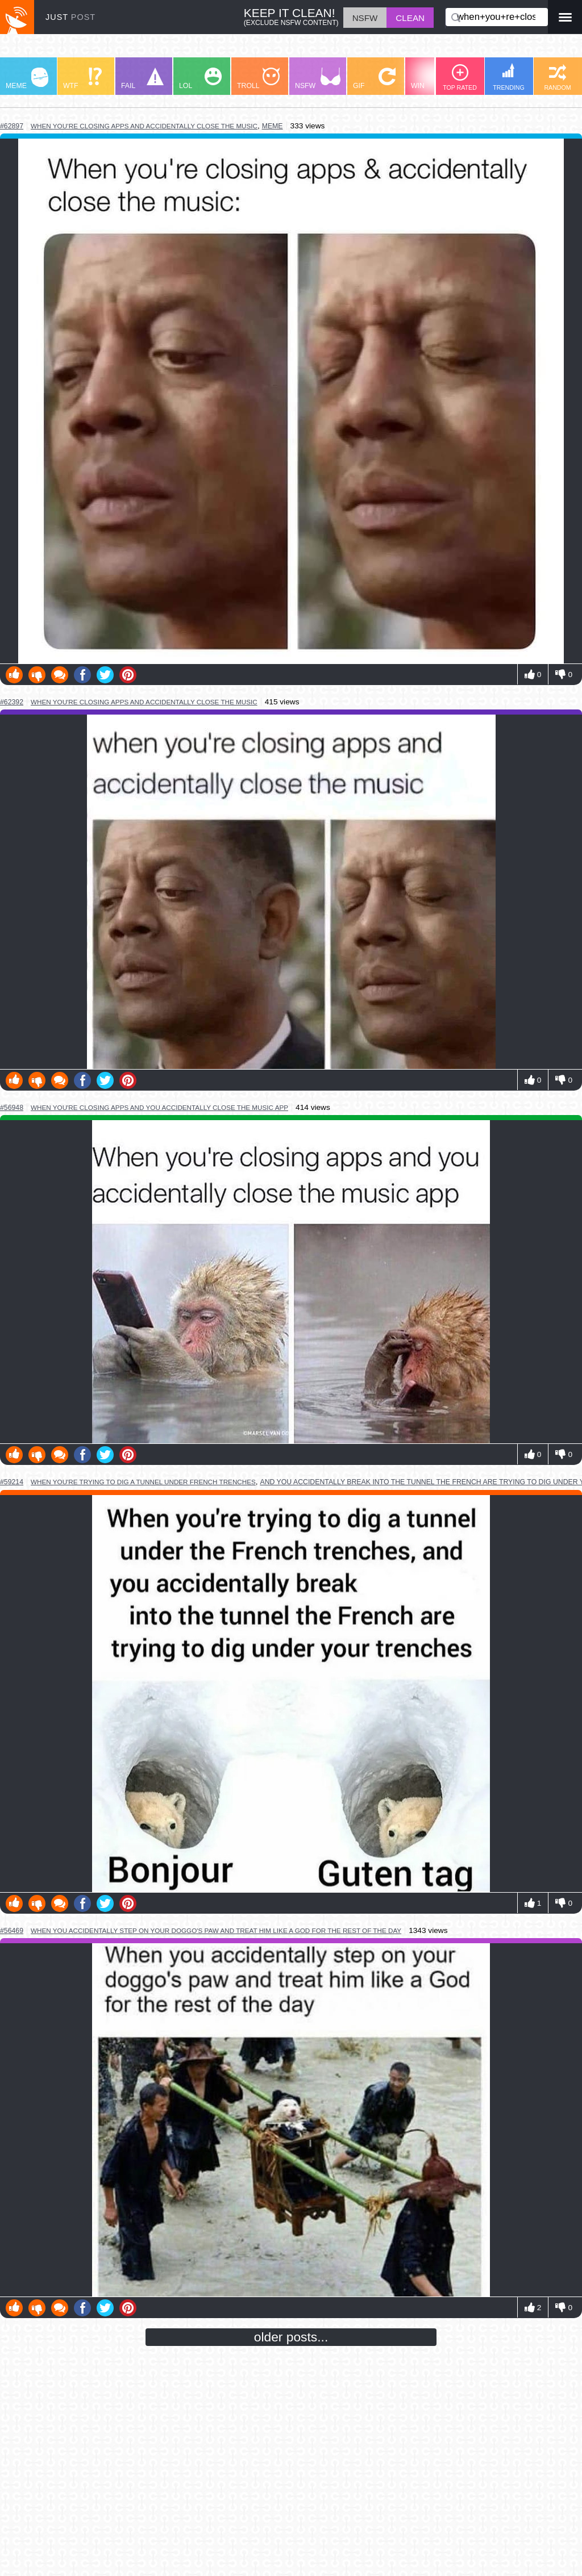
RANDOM (557, 77)
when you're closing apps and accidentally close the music (144, 701)
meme (272, 126)
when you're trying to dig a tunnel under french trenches (143, 1481)
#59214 (11, 1482)
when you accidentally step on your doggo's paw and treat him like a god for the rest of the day (216, 1930)
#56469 (11, 1931)
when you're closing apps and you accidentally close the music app (159, 1107)
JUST (70, 17)
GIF (374, 79)
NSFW (317, 79)
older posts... (291, 2336)
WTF (82, 79)
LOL (200, 79)
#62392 (11, 702)
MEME (27, 79)
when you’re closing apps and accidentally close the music (144, 126)
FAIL (142, 79)
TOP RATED (460, 77)
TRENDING (509, 77)
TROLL (258, 79)
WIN (432, 79)
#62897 (11, 126)
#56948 (11, 1108)
